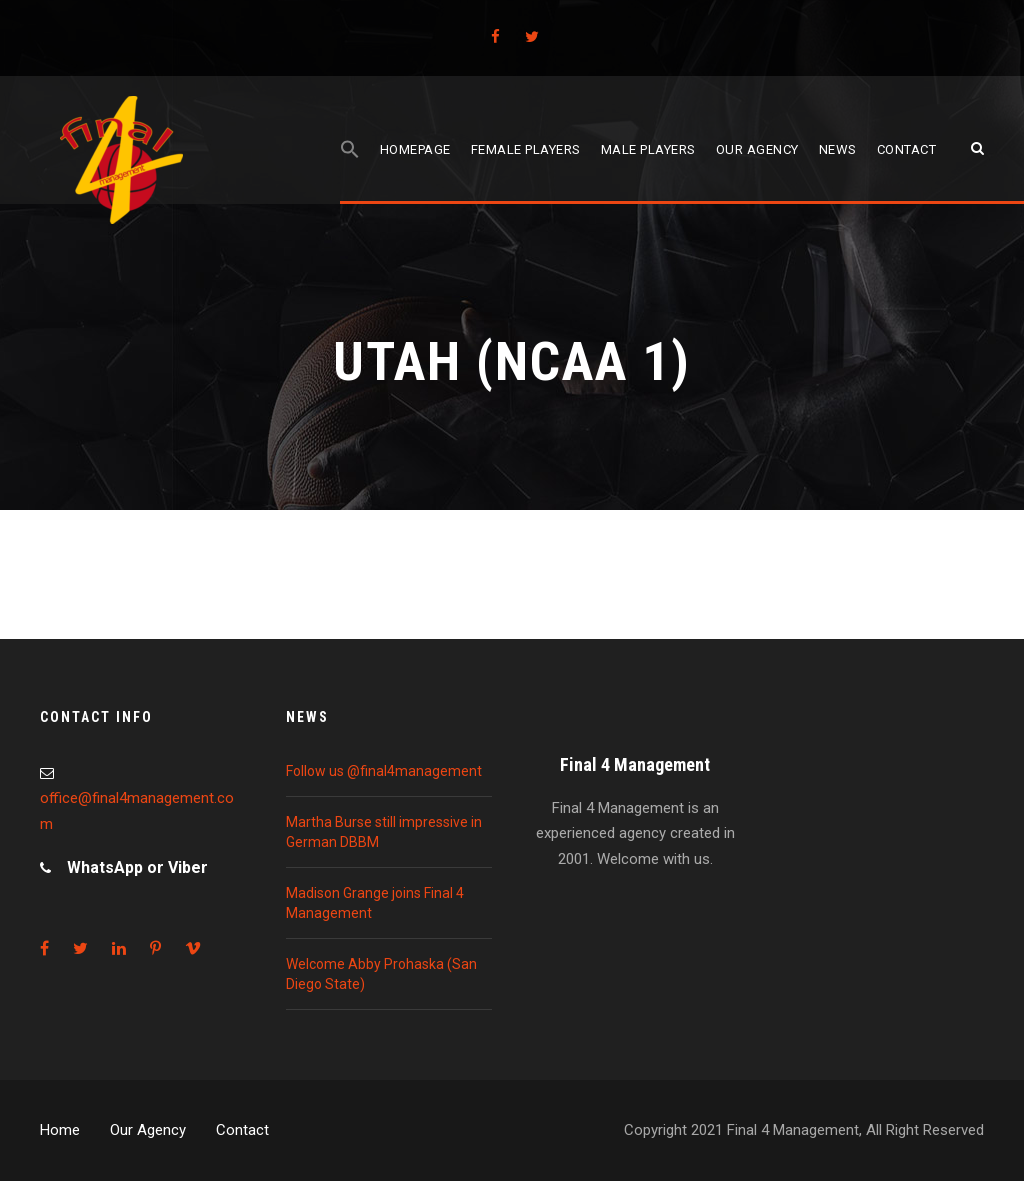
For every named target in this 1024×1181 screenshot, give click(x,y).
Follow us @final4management (384, 771)
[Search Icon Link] (350, 171)
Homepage (415, 149)
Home (60, 1130)
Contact (907, 149)
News (838, 149)
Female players (526, 149)
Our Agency (148, 1130)
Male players (648, 149)
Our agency (757, 149)
